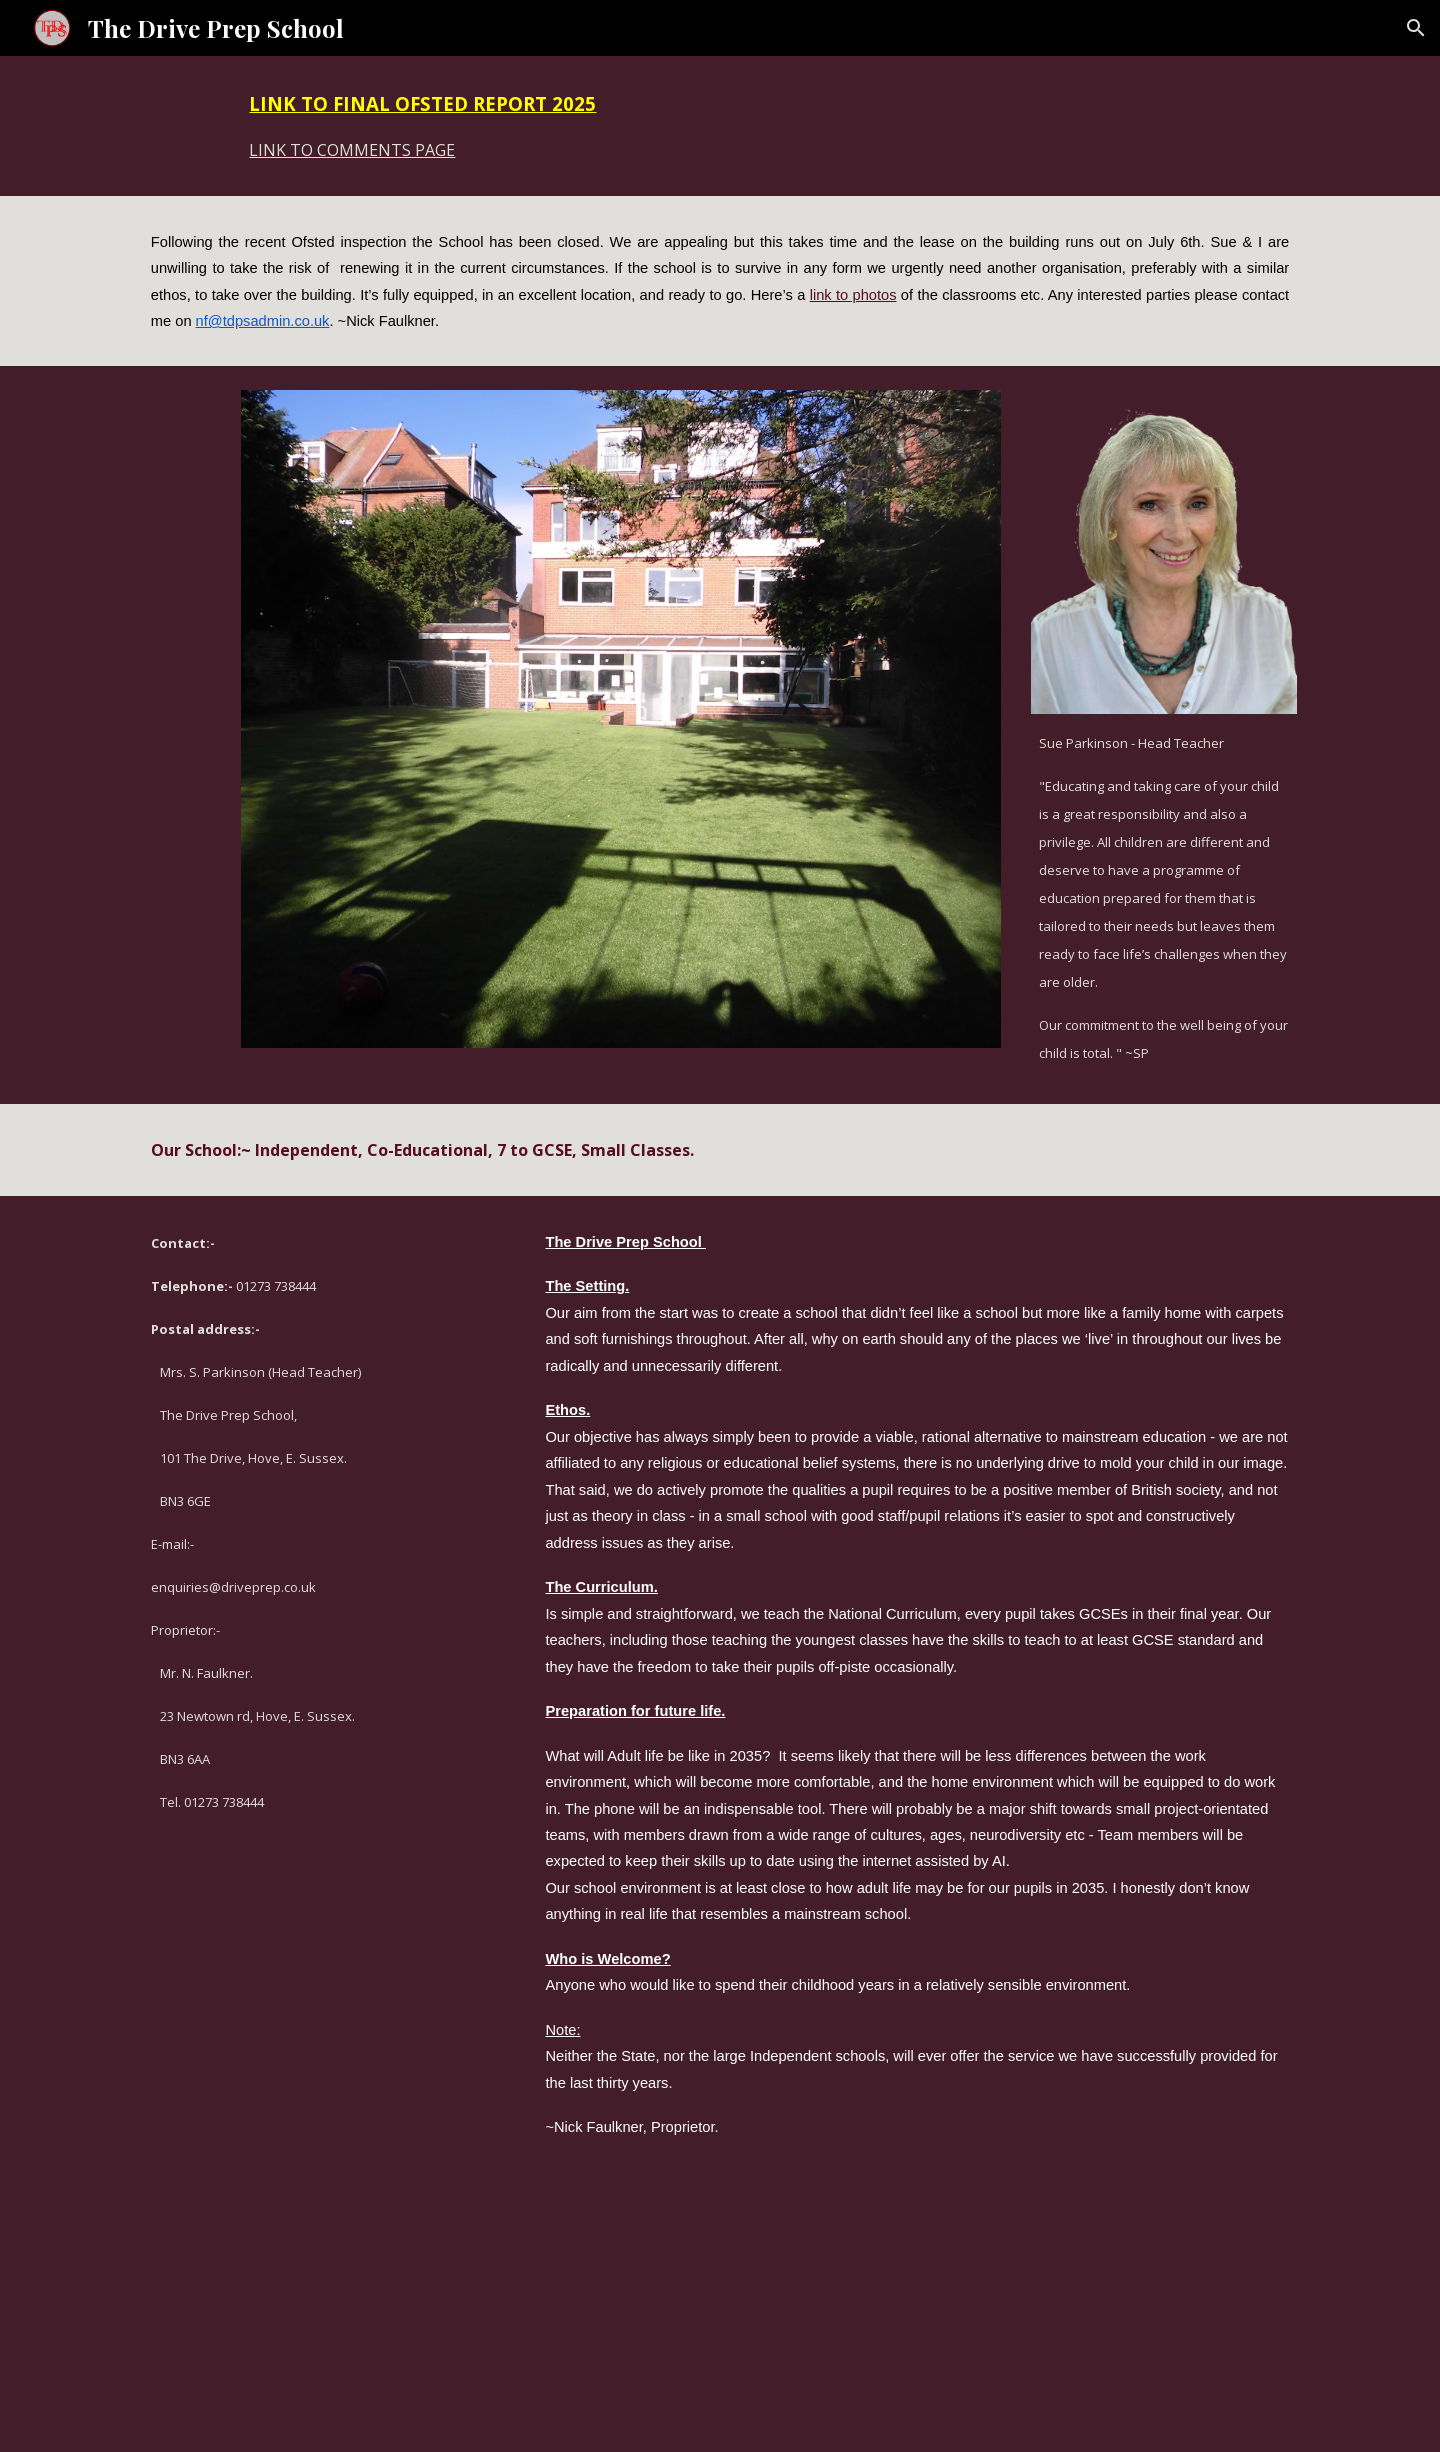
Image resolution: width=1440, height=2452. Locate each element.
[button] (1416, 28)
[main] (571, 126)
